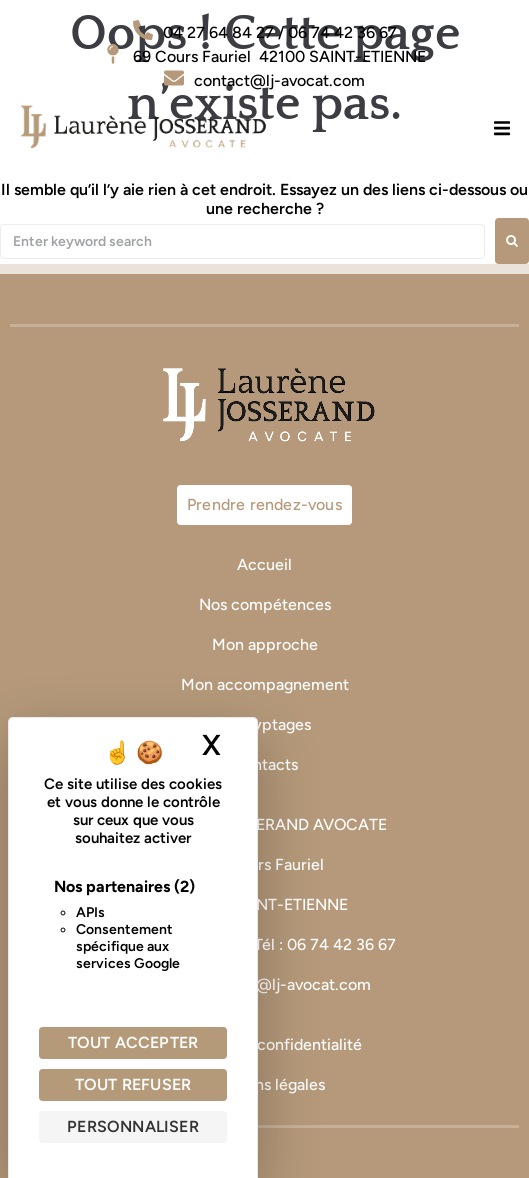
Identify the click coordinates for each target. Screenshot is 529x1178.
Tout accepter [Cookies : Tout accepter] (133, 1042)
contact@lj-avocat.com (285, 984)
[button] (501, 127)
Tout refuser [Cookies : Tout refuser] (133, 1084)
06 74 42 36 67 (343, 944)
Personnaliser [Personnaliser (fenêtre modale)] (133, 1126)
